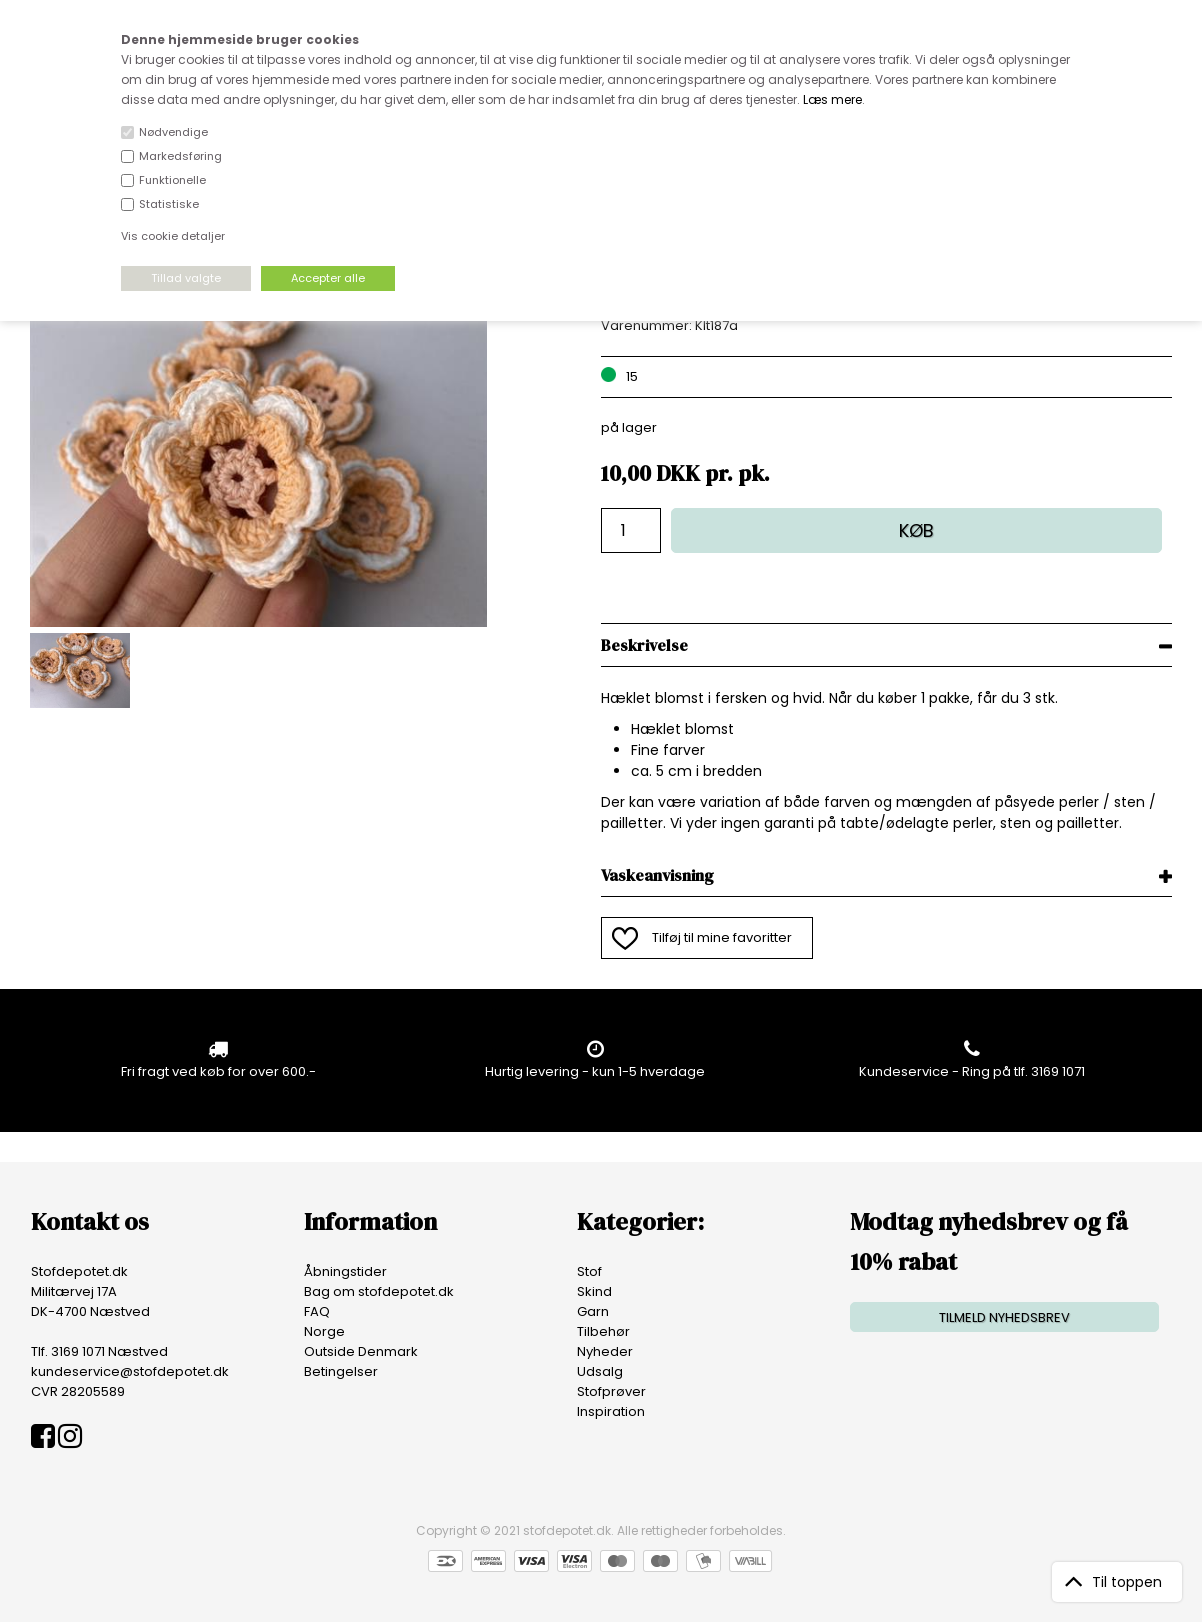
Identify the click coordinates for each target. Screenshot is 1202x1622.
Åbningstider (345, 1271)
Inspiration (611, 1411)
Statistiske (169, 204)
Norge (324, 1331)
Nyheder (605, 1351)
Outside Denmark (361, 1351)
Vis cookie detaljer (173, 236)
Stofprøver (611, 1391)
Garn (593, 1311)
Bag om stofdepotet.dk (379, 1291)
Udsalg (600, 1371)
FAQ (317, 1311)
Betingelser (341, 1371)
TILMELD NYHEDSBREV (1004, 1317)
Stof (589, 1271)
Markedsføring (180, 156)
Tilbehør (603, 1331)
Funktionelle (172, 180)
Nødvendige (173, 132)
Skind (594, 1291)
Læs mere (832, 99)
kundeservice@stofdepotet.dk (130, 1371)
